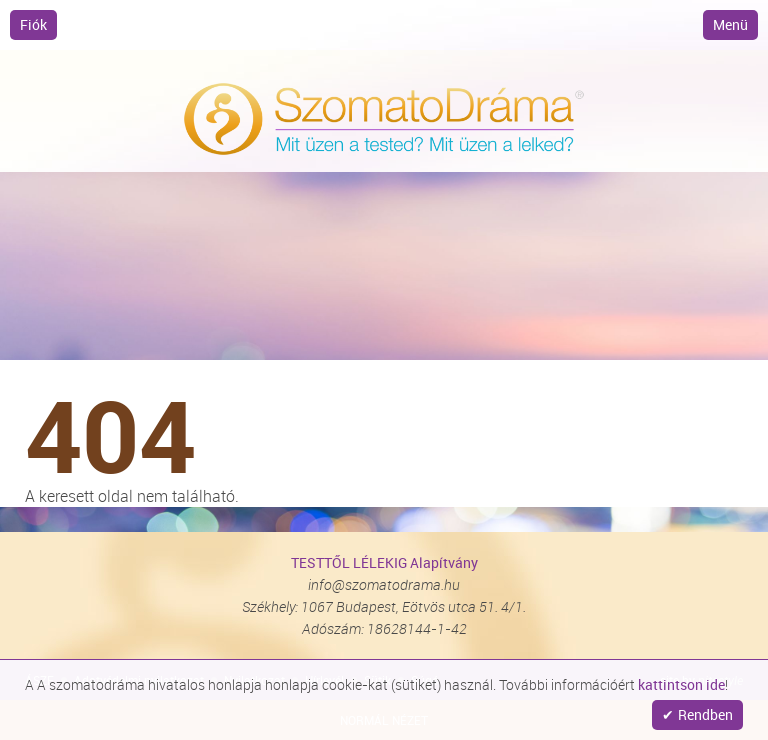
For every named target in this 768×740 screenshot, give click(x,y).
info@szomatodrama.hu (384, 584)
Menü (730, 24)
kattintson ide (681, 684)
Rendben (705, 714)
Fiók (33, 24)
